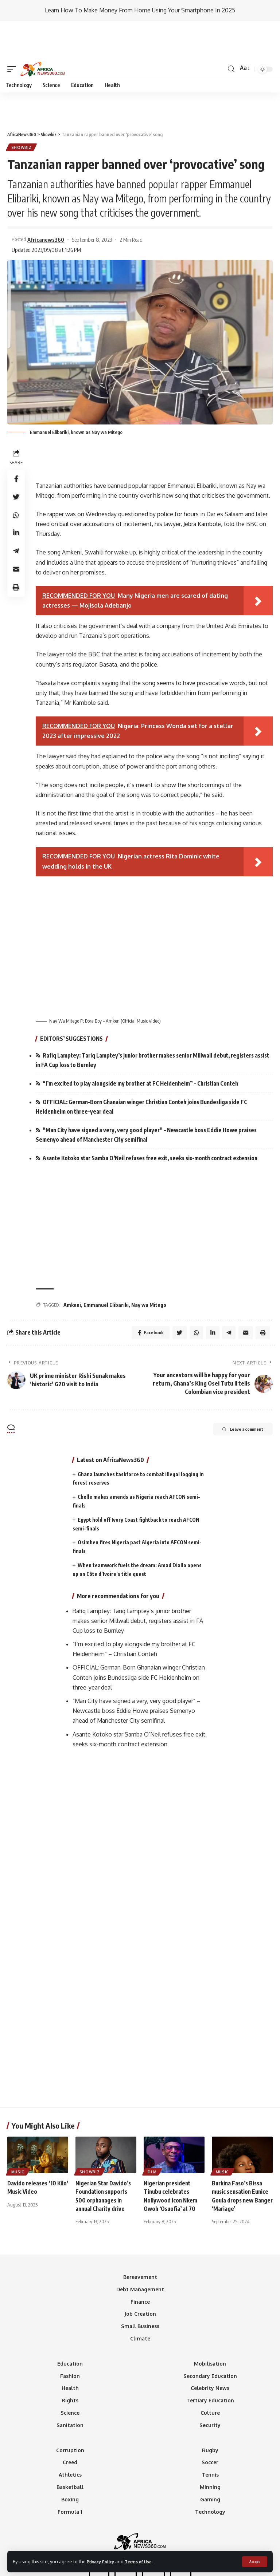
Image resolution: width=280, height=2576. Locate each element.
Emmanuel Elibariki (106, 1269)
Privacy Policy (103, 2561)
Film (152, 2137)
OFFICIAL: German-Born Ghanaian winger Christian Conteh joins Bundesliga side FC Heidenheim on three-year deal (146, 1068)
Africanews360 (47, 200)
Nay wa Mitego (148, 1269)
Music (18, 2137)
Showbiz (22, 107)
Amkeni (72, 1269)
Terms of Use (144, 2561)
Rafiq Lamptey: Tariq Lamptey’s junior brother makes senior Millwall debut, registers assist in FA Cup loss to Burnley (150, 1021)
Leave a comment (236, 1395)
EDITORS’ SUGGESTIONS (72, 999)
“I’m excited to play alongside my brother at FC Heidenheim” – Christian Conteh (145, 1044)
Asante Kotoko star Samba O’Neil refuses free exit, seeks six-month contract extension (157, 1121)
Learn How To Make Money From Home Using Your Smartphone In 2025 (140, 10)
